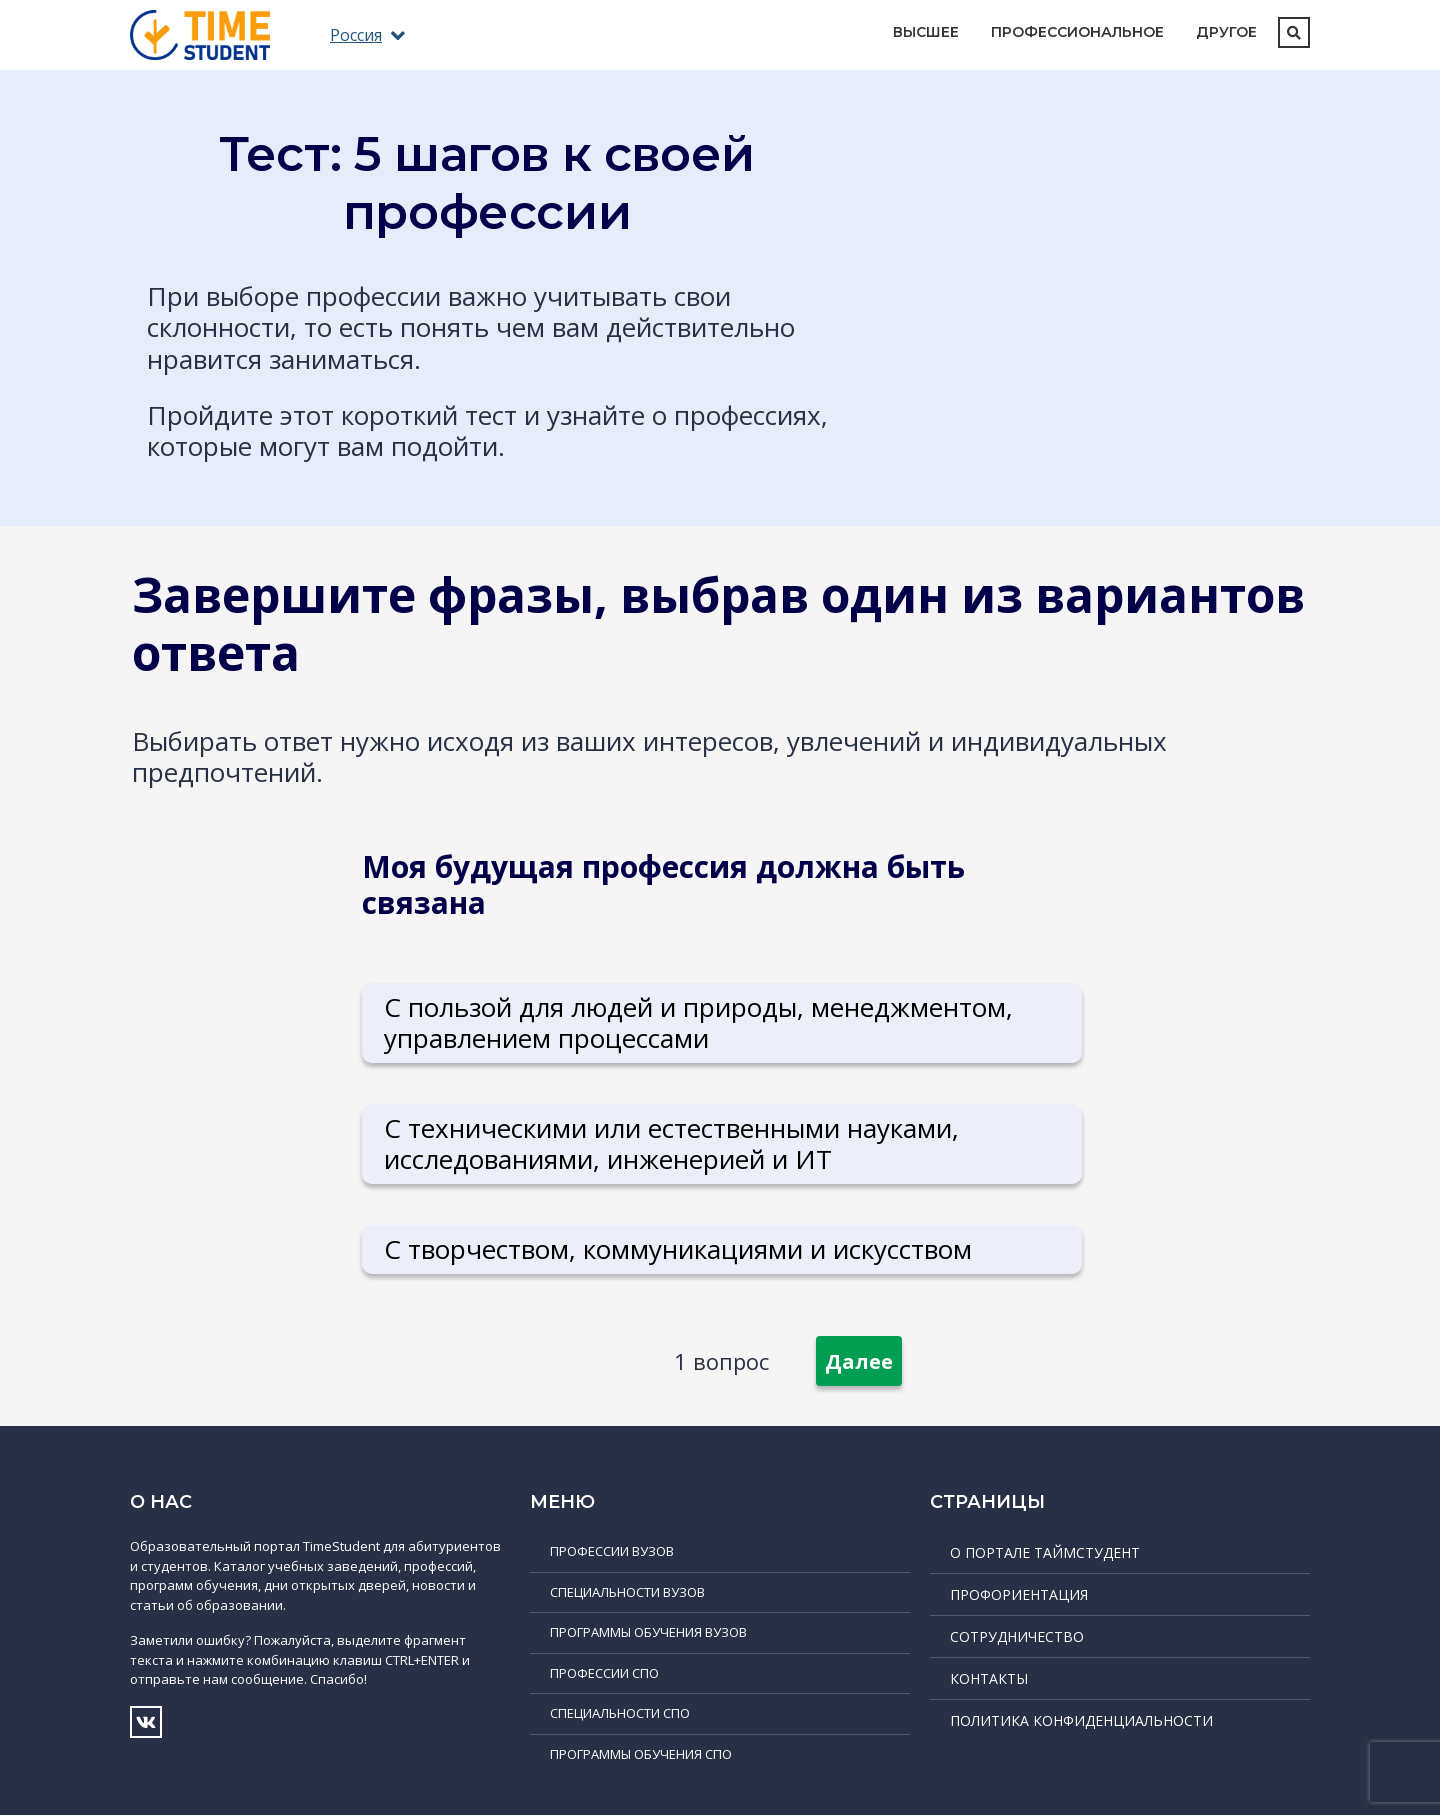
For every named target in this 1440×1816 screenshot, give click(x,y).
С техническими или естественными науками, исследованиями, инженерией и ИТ (672, 1143)
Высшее (926, 32)
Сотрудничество (1017, 1637)
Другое (1226, 32)
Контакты (989, 1679)
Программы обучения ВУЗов (648, 1633)
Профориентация (1019, 1595)
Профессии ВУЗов (612, 1552)
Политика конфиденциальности (1081, 1721)
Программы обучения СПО (641, 1754)
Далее (859, 1362)
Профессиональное (1077, 32)
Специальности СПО (620, 1714)
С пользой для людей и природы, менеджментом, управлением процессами (699, 1022)
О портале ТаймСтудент (1045, 1553)
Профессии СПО (604, 1673)
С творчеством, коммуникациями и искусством (679, 1249)
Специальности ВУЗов (627, 1592)
